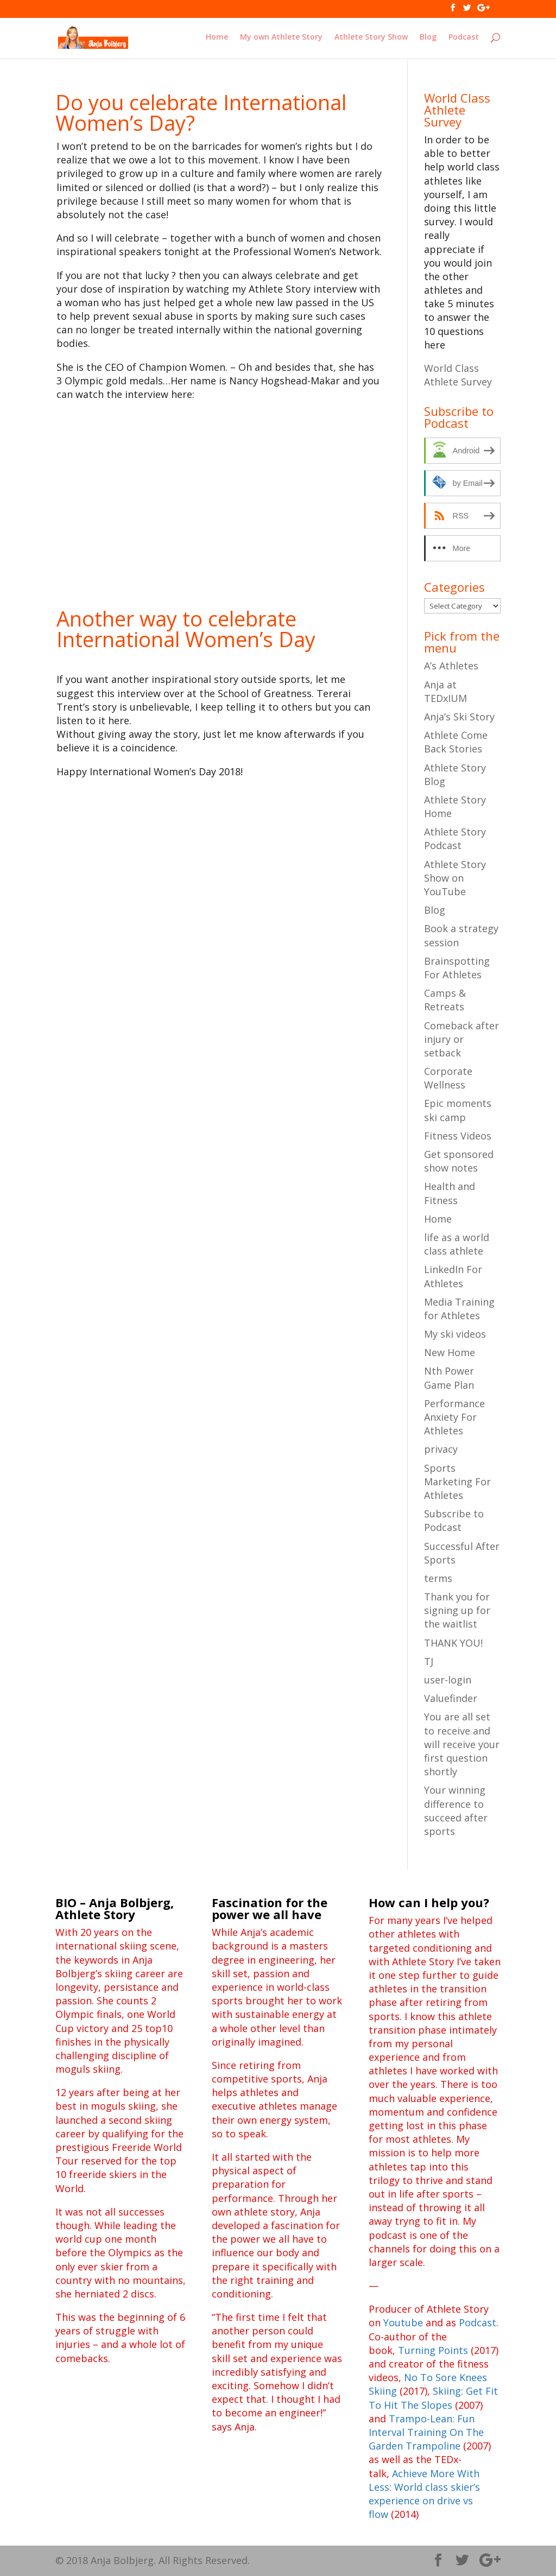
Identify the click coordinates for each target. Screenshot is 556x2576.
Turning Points (433, 2350)
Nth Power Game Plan (449, 1377)
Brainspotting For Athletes (457, 967)
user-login (447, 1679)
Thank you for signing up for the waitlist (457, 1610)
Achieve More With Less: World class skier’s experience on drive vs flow (424, 2494)
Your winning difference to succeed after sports (456, 1810)
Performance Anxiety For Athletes (454, 1417)
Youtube (403, 2322)
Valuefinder (450, 1698)
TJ (428, 1661)
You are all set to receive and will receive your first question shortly (462, 1744)
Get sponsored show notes (459, 1161)
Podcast (463, 38)
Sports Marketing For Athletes (457, 1481)
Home (217, 38)
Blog (428, 38)
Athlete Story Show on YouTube (455, 878)
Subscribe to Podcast (454, 1520)
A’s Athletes (451, 665)
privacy (441, 1448)
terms (438, 1578)
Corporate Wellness (448, 1078)
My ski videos (455, 1333)
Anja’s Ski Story (459, 716)
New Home (449, 1352)
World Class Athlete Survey (458, 375)
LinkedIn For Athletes (453, 1276)
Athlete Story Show (371, 38)
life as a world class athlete (456, 1244)
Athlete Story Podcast (455, 838)
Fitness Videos (457, 1135)
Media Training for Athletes (459, 1308)
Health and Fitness (449, 1193)
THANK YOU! (453, 1642)
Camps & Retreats (445, 999)
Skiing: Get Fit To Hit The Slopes (433, 2397)
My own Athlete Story (281, 38)
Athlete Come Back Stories (456, 742)
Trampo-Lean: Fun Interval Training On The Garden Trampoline (426, 2432)
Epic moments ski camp (457, 1110)
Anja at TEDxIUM (445, 691)
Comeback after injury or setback (461, 1039)
